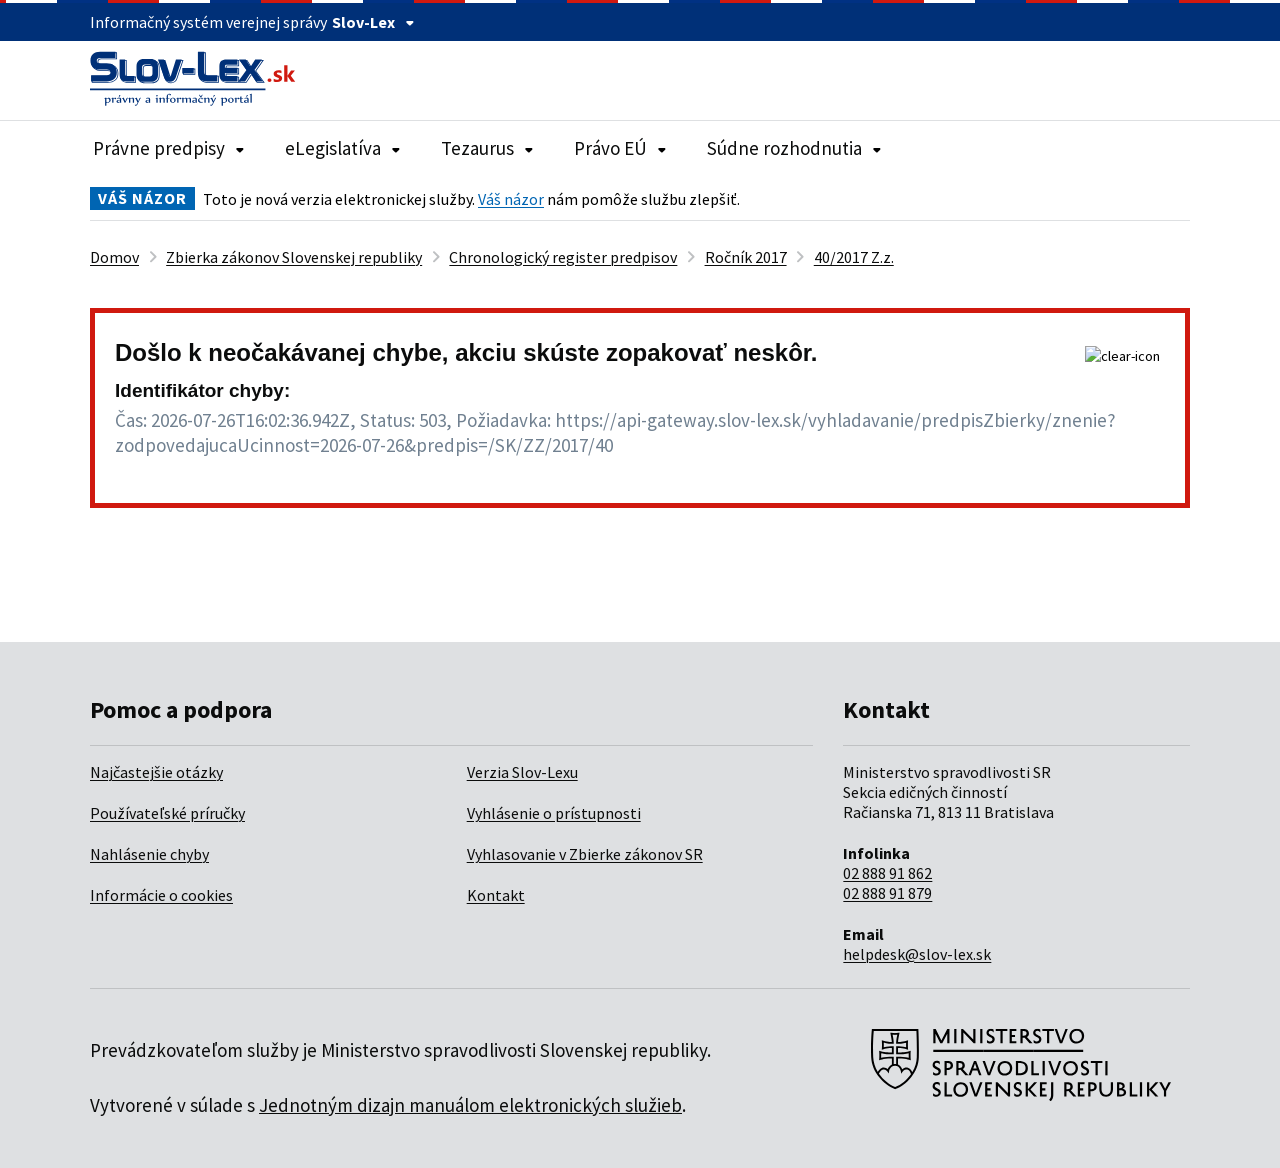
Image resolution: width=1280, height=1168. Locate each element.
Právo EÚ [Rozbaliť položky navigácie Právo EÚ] (620, 148)
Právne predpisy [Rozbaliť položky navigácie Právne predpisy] (169, 148)
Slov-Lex (373, 22)
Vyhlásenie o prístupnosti (554, 813)
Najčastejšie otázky (156, 772)
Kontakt (496, 895)
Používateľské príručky (167, 813)
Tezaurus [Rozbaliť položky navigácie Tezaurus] (487, 148)
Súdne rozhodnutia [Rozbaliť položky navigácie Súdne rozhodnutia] (794, 148)
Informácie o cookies (161, 895)
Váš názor (511, 199)
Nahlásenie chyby (149, 854)
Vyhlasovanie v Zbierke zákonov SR (585, 854)
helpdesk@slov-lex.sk (917, 954)
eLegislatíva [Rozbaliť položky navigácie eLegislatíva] (343, 148)
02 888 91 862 (887, 873)
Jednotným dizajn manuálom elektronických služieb (470, 1105)
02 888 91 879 (887, 893)
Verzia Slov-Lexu (522, 772)
